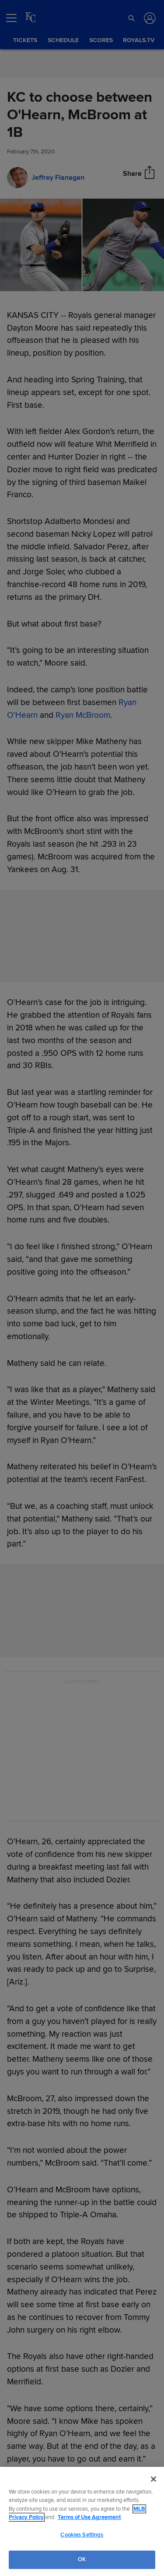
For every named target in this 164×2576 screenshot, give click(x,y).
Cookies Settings (81, 2534)
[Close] (153, 2479)
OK (82, 2559)
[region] (82, 2521)
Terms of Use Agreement (89, 2517)
